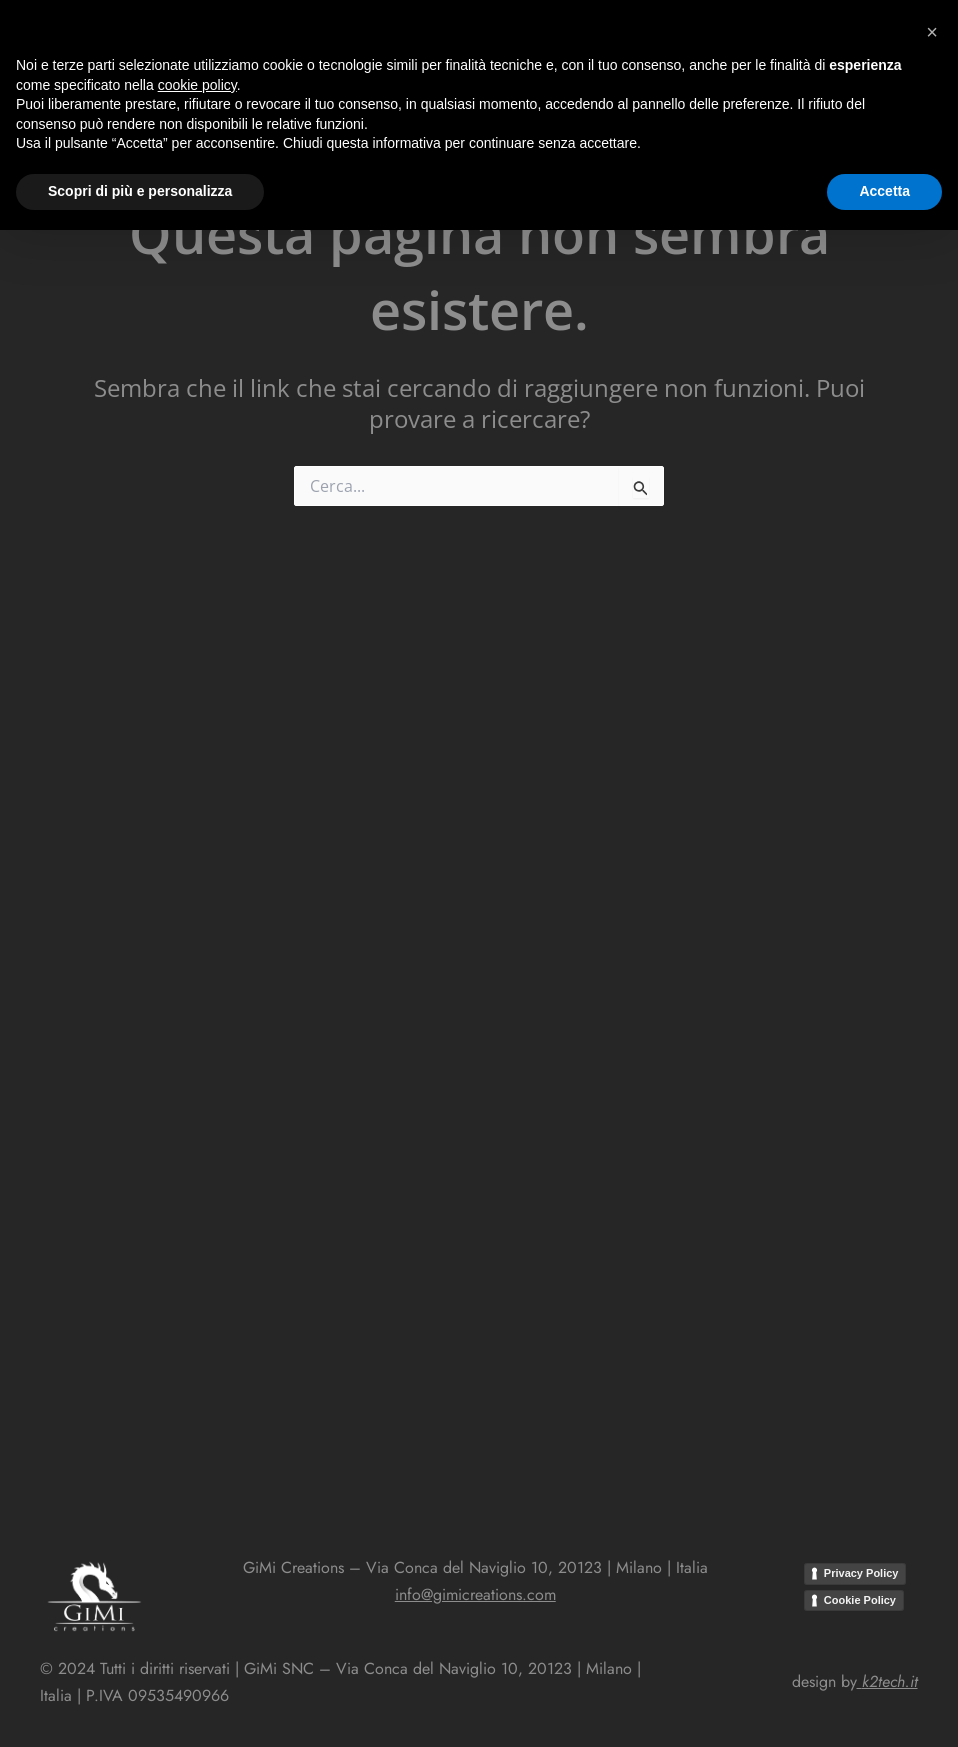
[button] (451, 34)
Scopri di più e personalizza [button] (140, 1708)
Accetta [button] (884, 1708)
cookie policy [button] (197, 1602)
